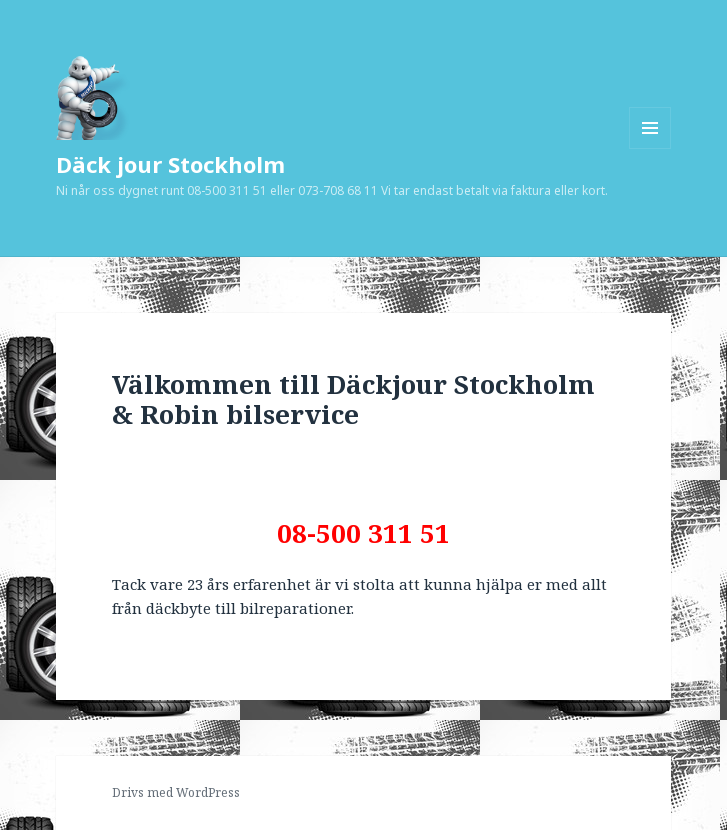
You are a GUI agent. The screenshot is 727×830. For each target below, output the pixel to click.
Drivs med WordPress (176, 792)
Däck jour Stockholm (170, 164)
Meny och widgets (650, 148)
